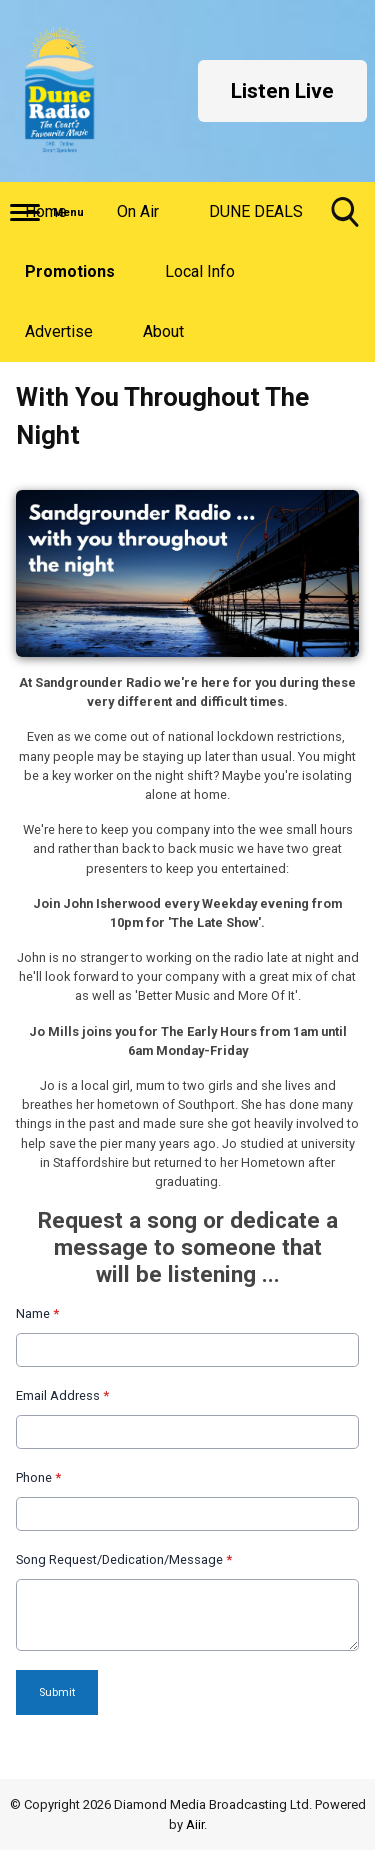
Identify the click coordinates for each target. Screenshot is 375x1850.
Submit (57, 1692)
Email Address (62, 1395)
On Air (138, 211)
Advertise (59, 331)
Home (46, 211)
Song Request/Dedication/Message (124, 1559)
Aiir (195, 1824)
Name (37, 1313)
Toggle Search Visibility (345, 219)
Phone (38, 1477)
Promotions (70, 271)
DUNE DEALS (256, 211)
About (163, 331)
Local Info (200, 271)
